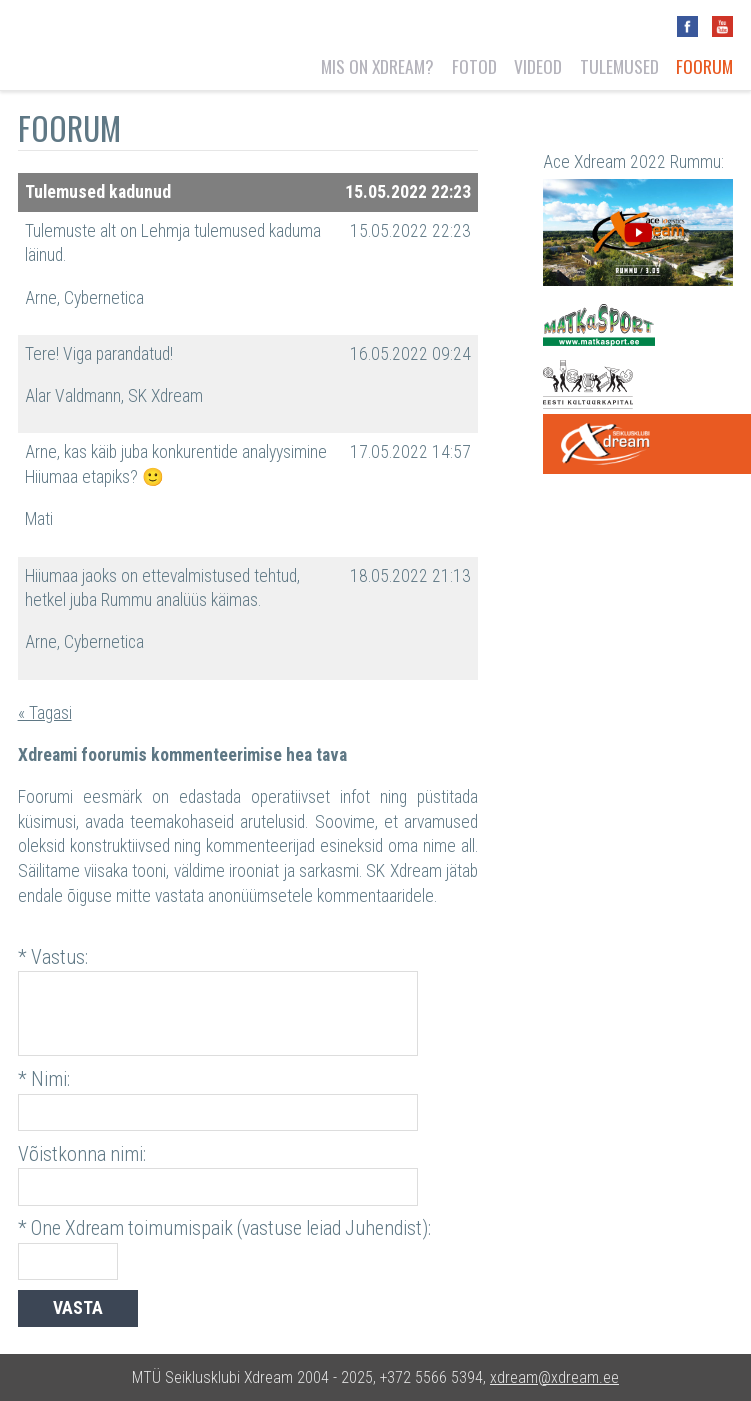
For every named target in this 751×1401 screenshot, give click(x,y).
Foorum (704, 66)
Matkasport (599, 325)
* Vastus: (53, 957)
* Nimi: (44, 1079)
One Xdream (647, 444)
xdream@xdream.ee (554, 1377)
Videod (538, 66)
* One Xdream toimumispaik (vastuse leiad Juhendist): (224, 1228)
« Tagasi (45, 713)
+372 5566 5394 (431, 1377)
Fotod (474, 66)
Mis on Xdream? (377, 66)
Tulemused (619, 66)
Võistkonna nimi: (82, 1154)
